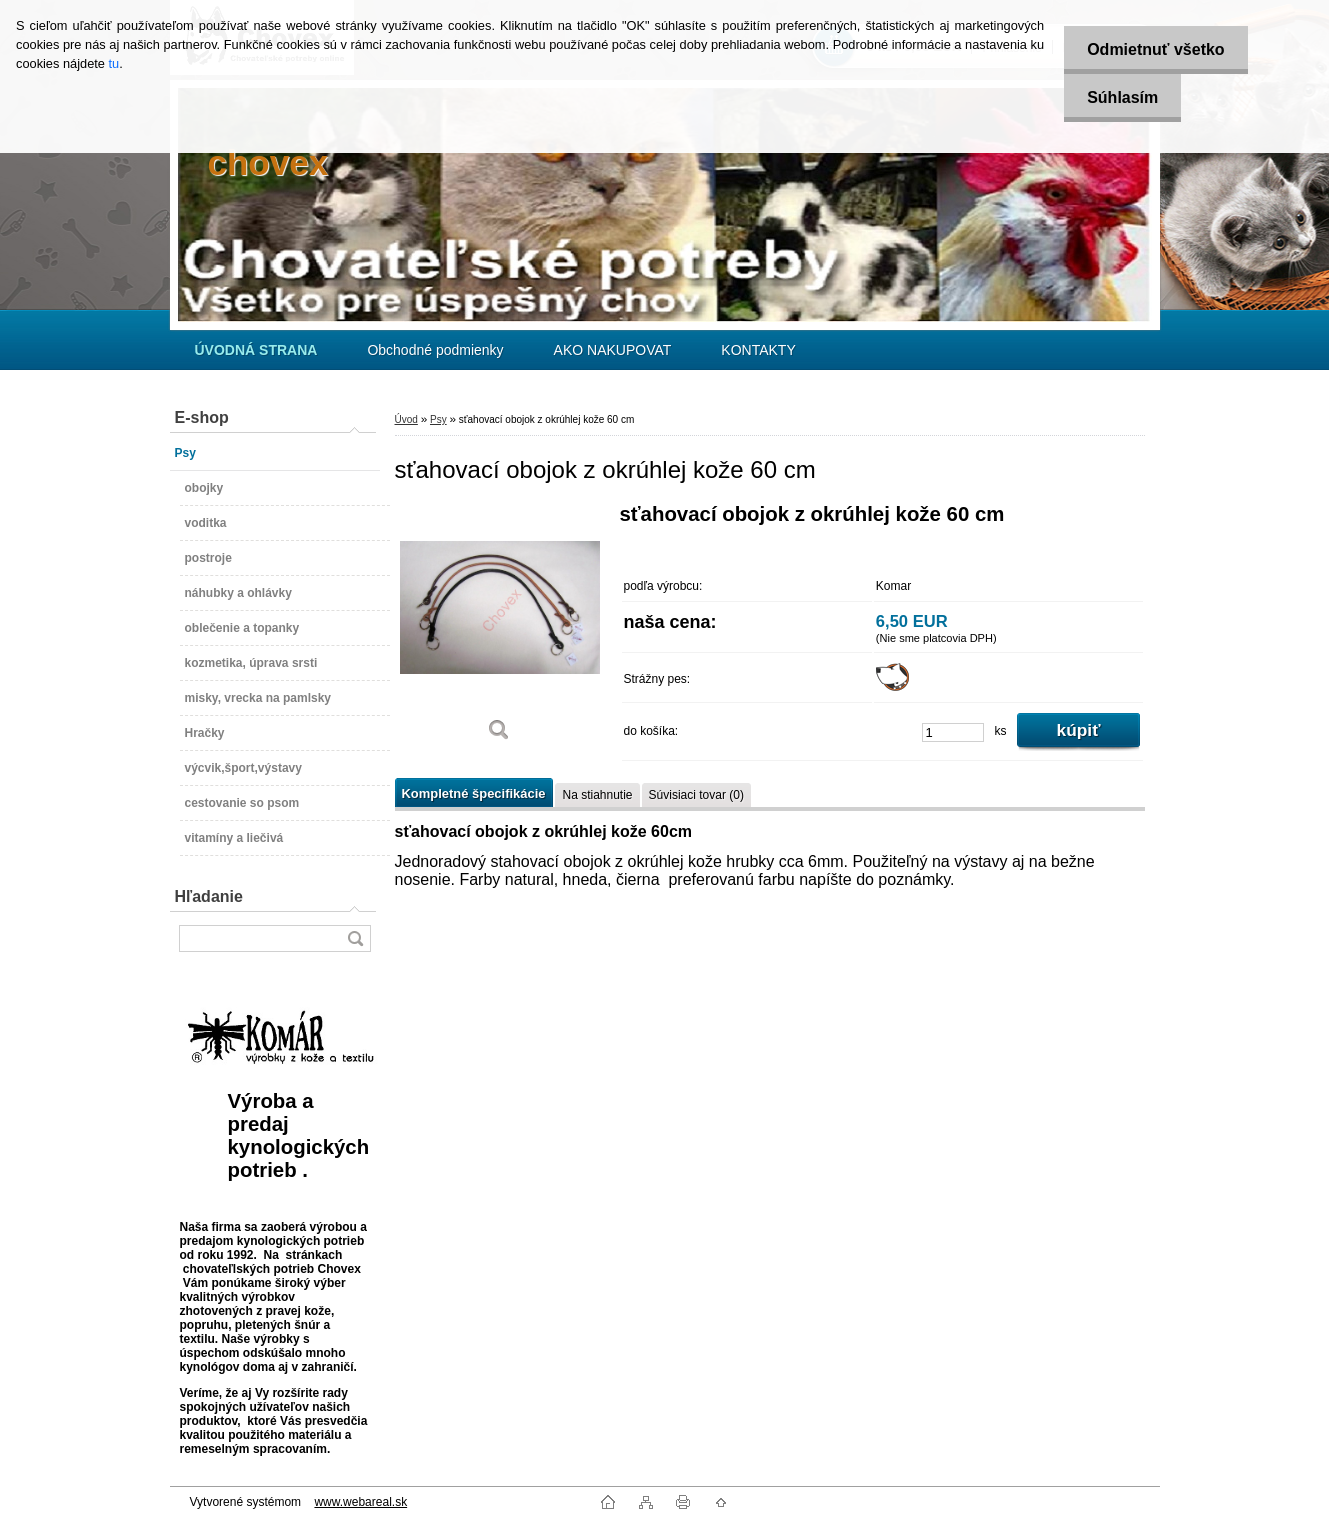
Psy (438, 419)
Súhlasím (1119, 97)
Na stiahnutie (597, 795)
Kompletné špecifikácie (474, 793)
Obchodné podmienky (435, 350)
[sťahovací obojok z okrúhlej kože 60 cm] (500, 629)
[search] (355, 938)
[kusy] (953, 732)
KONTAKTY (758, 350)
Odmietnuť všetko (1152, 49)
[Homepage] (256, 350)
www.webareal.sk (360, 1502)
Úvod (406, 419)
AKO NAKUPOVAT (613, 350)
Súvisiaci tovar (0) (696, 795)
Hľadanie (209, 896)
